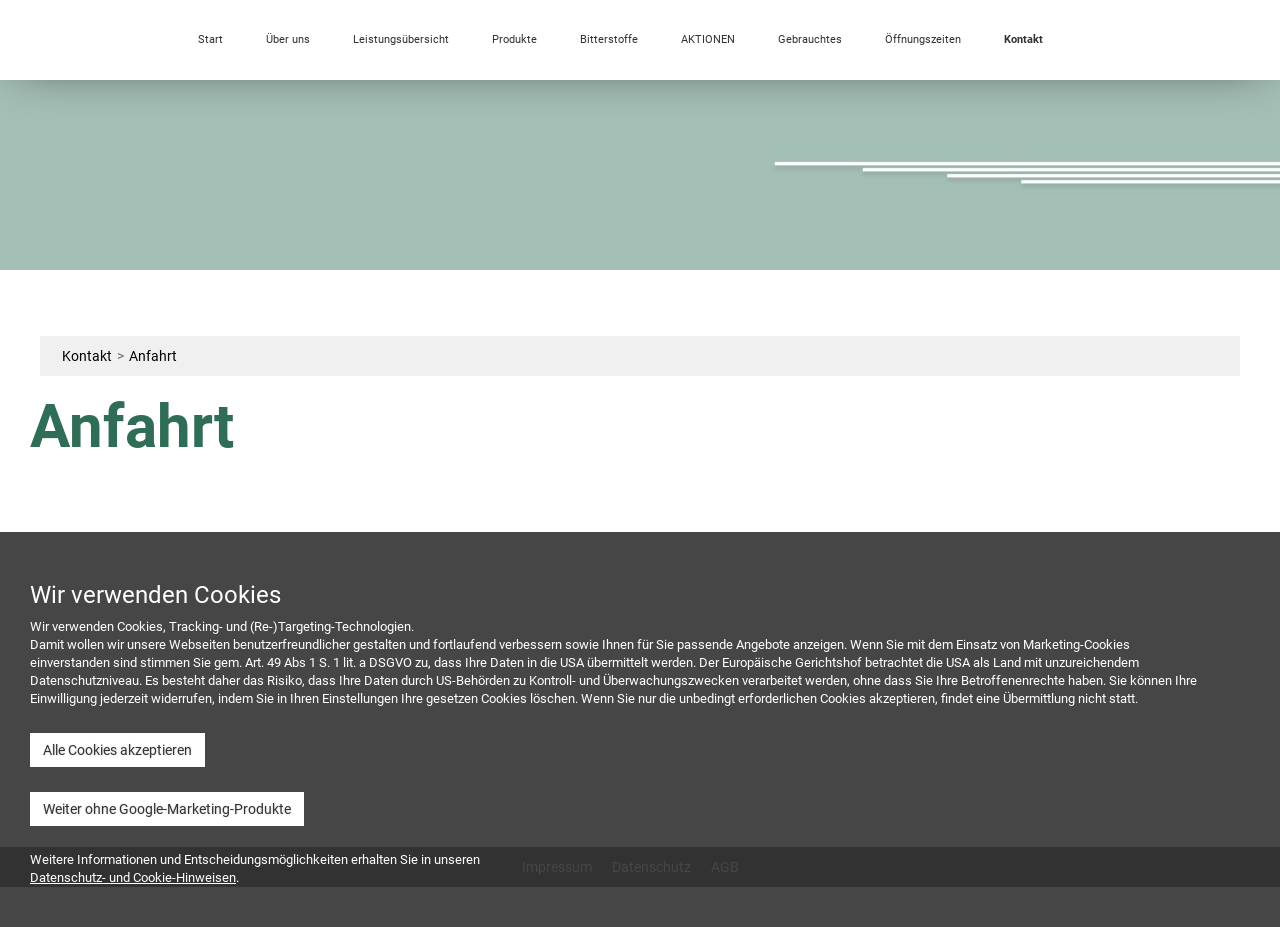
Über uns (288, 39)
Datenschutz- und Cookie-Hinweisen (133, 877)
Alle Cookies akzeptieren (117, 750)
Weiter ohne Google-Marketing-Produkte (167, 809)
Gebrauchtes (810, 39)
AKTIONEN (708, 39)
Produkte (514, 39)
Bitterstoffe (609, 39)
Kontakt (1023, 39)
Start (210, 39)
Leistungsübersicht (401, 39)
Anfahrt (153, 356)
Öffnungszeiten (923, 39)
